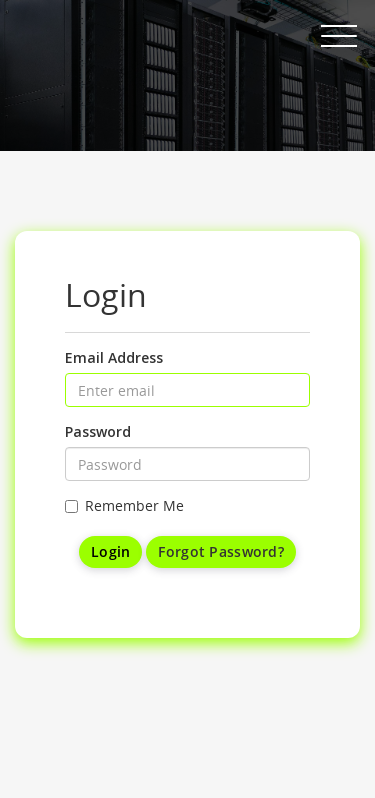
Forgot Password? (220, 551)
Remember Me (124, 505)
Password (98, 431)
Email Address (114, 357)
